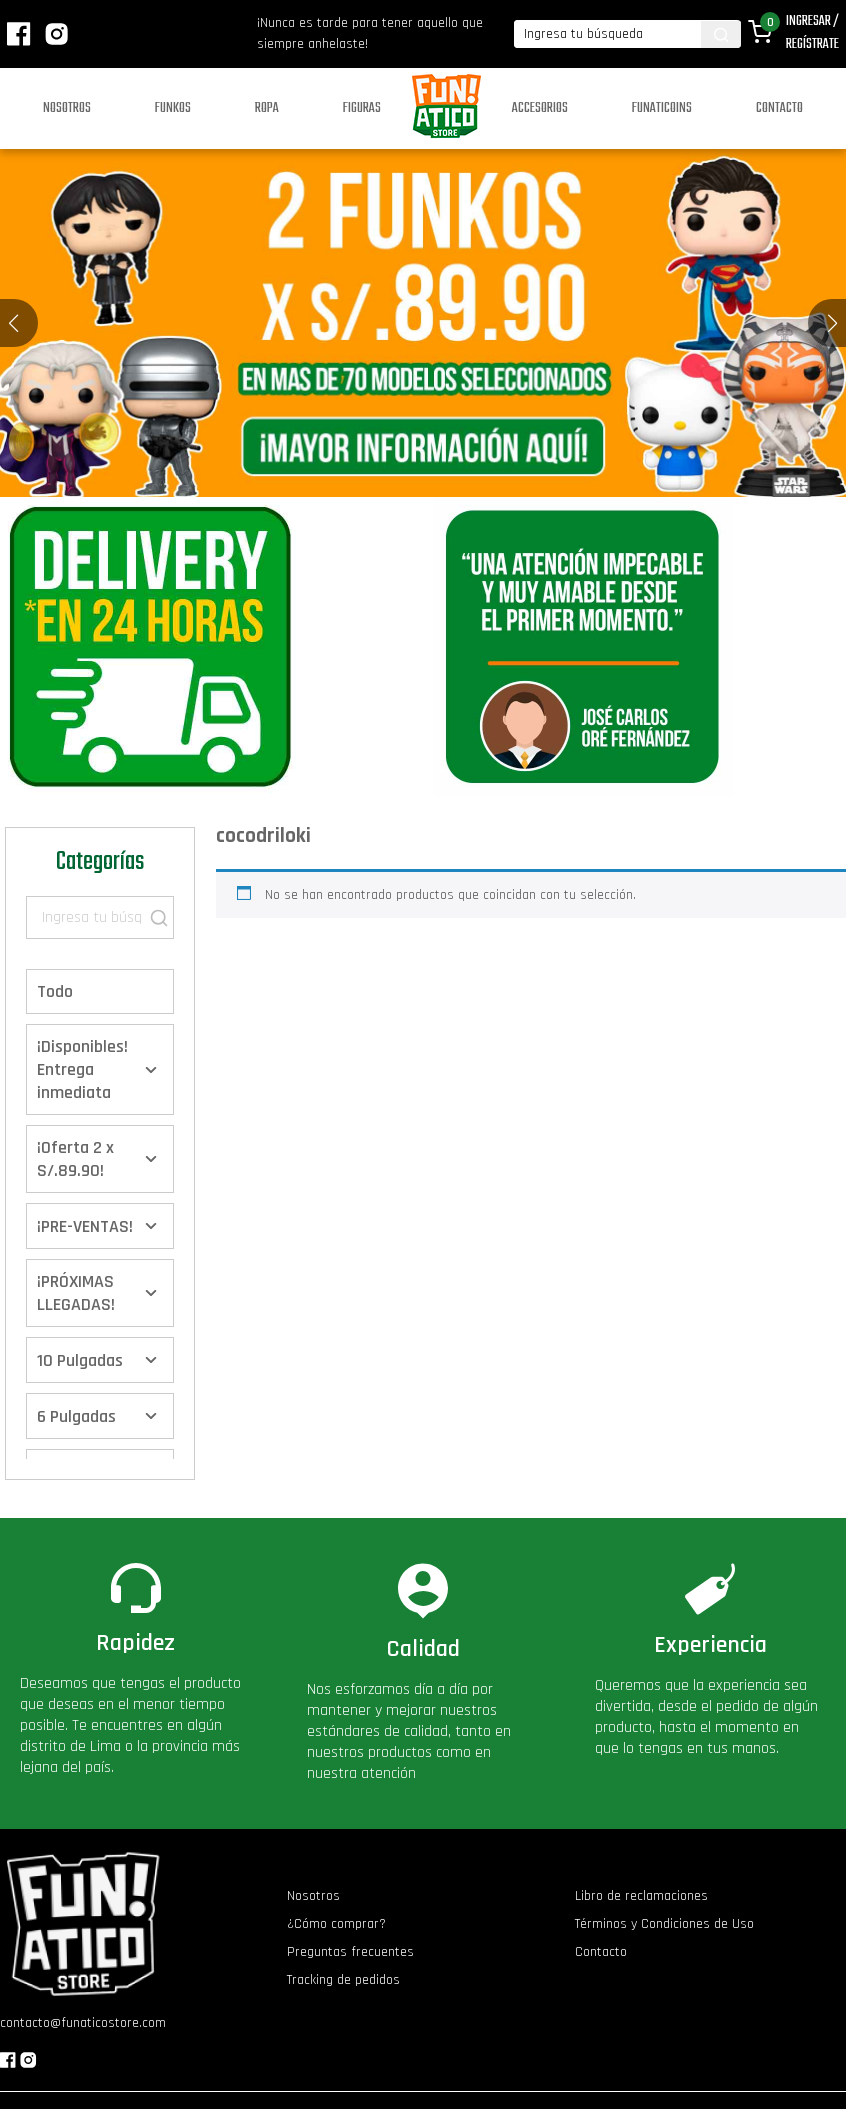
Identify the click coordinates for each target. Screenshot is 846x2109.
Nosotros (67, 108)
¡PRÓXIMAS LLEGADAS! (76, 1293)
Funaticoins (662, 108)
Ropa (267, 108)
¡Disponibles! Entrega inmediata (82, 1069)
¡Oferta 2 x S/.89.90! (75, 1159)
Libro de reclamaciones (641, 1896)
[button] (832, 323)
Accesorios (540, 108)
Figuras (362, 108)
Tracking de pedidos (343, 1980)
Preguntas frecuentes (350, 1952)
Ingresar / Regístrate (812, 33)
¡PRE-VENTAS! (85, 1226)
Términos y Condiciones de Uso (664, 1924)
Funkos (173, 108)
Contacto (779, 108)
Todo (55, 991)
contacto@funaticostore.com (83, 2023)
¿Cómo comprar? (336, 1924)
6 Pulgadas (76, 1416)
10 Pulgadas (80, 1360)
